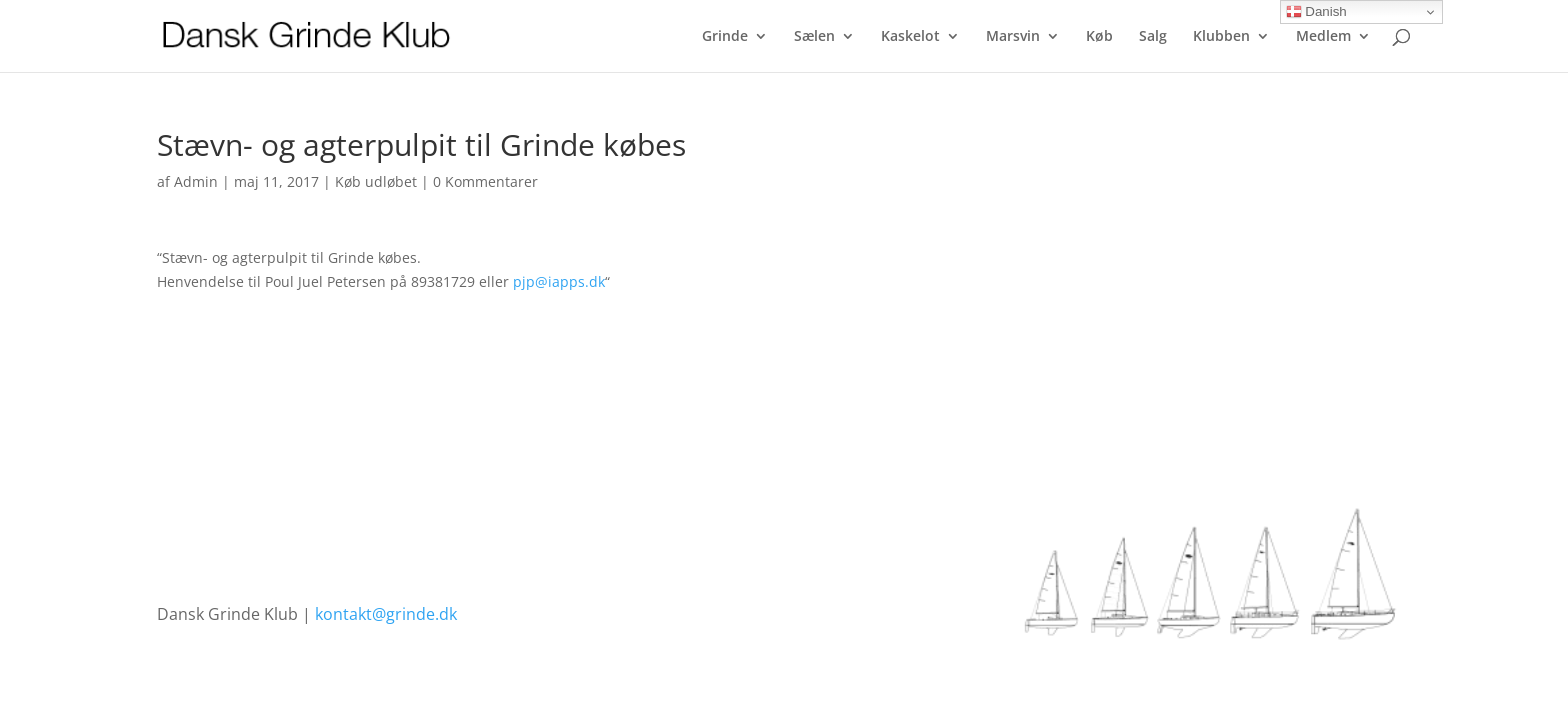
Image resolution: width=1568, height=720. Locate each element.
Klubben (1221, 37)
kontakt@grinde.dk (386, 614)
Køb (1099, 37)
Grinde (725, 37)
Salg (1153, 37)
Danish (1316, 12)
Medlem (1323, 37)
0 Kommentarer (485, 181)
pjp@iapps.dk (559, 281)
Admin (196, 181)
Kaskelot (910, 37)
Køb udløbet (376, 181)
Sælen (814, 37)
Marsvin (1013, 37)
